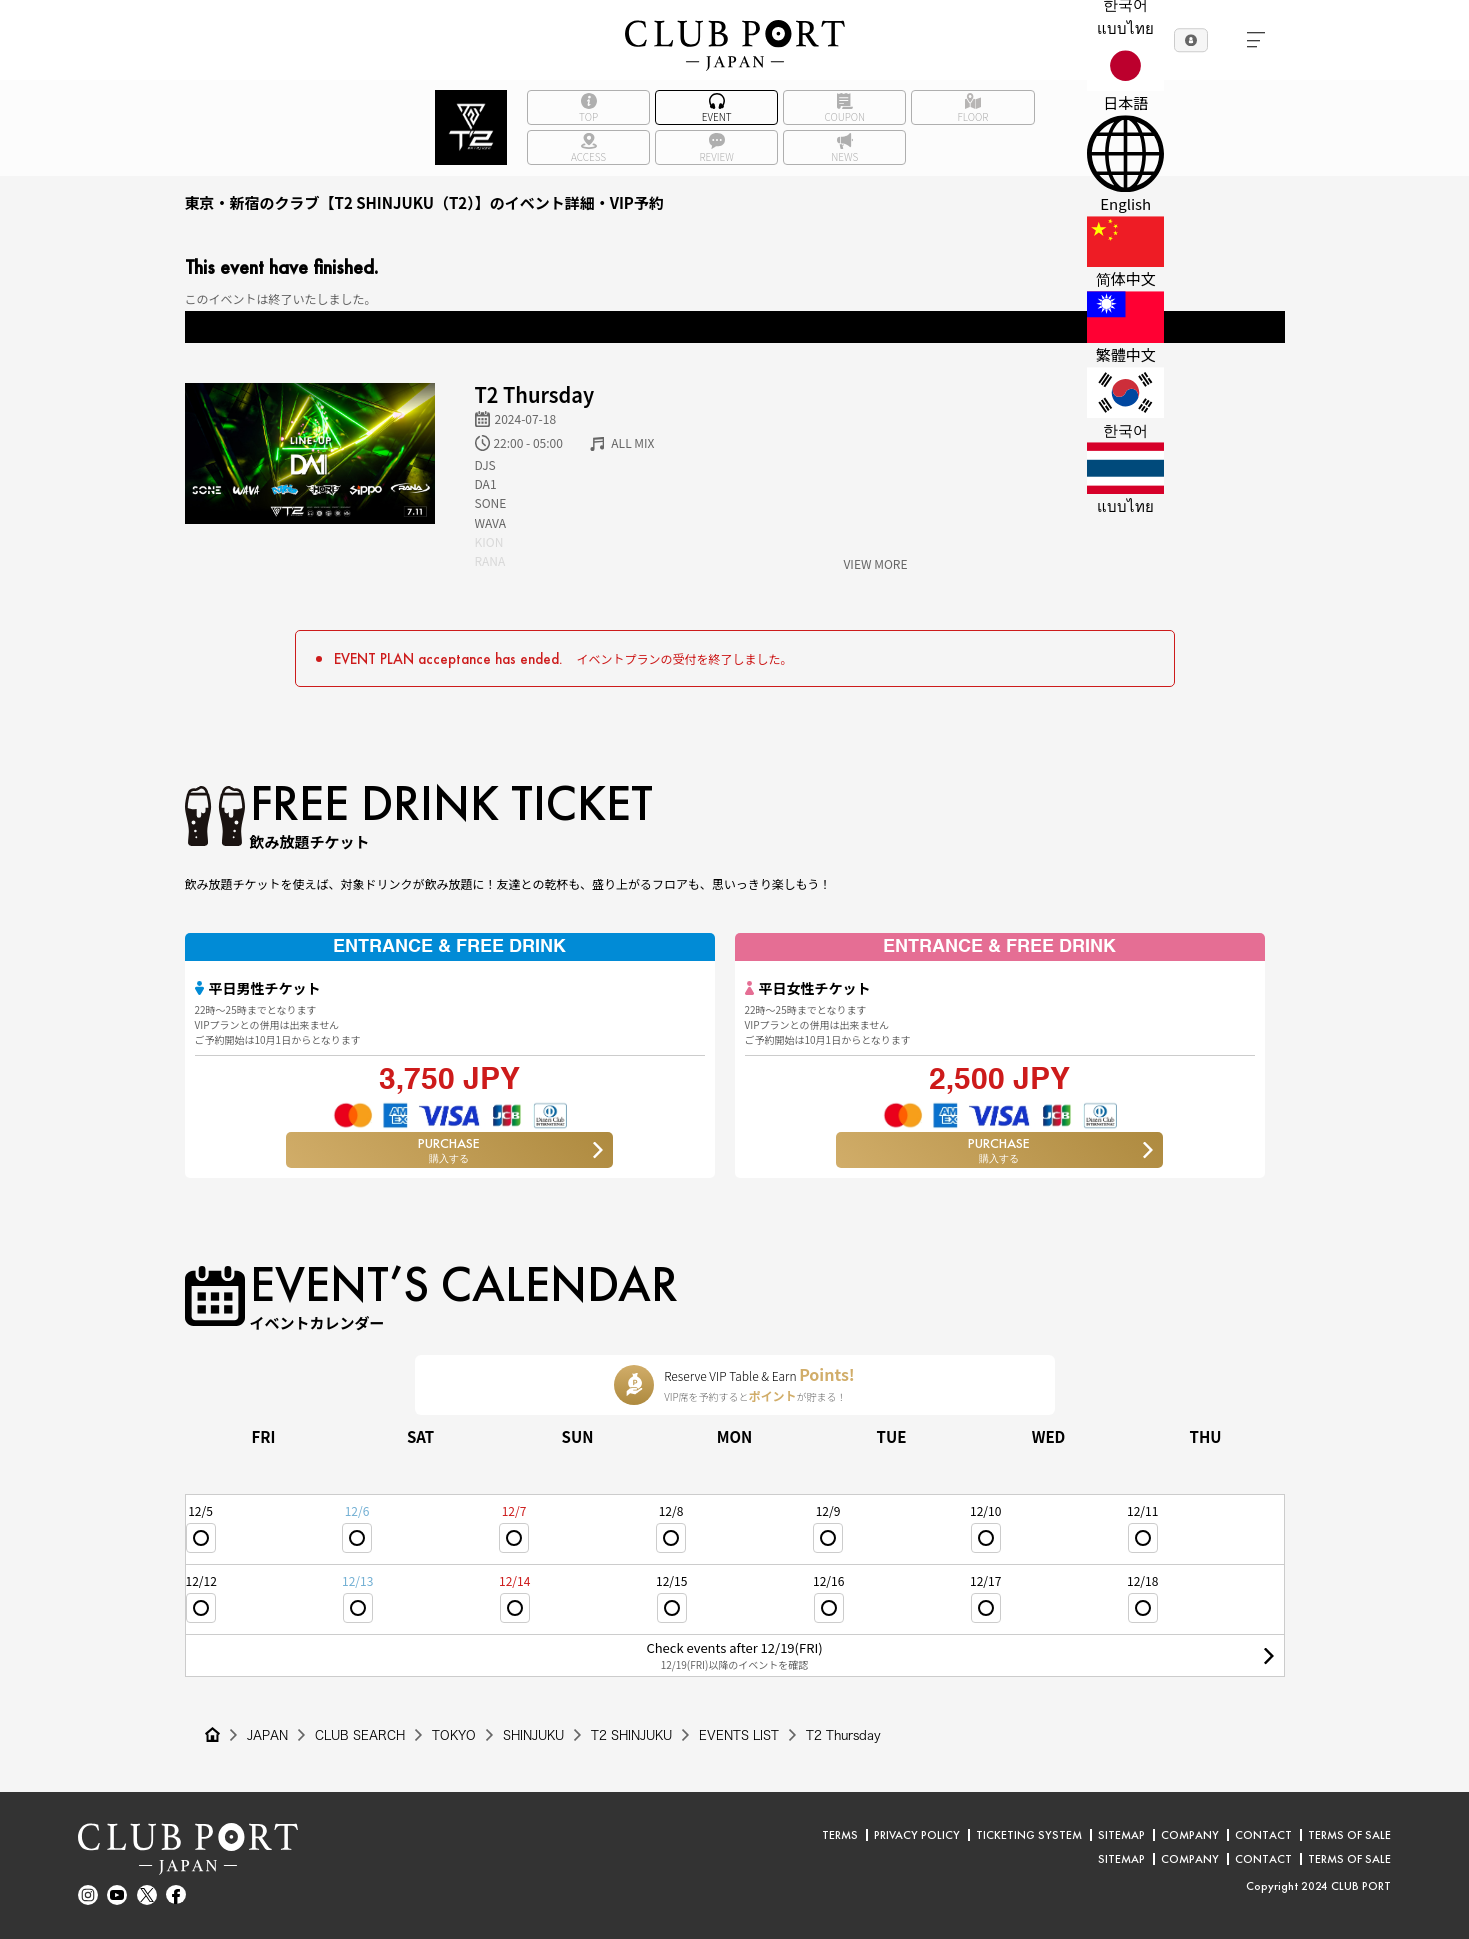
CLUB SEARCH (360, 1735)
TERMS (840, 1835)
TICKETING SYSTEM (1029, 1835)
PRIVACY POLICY (917, 1835)
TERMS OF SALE (1349, 1835)
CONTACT (1263, 1835)
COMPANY (1190, 1835)
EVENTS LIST (739, 1735)
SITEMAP (1121, 1835)
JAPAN (267, 1735)
